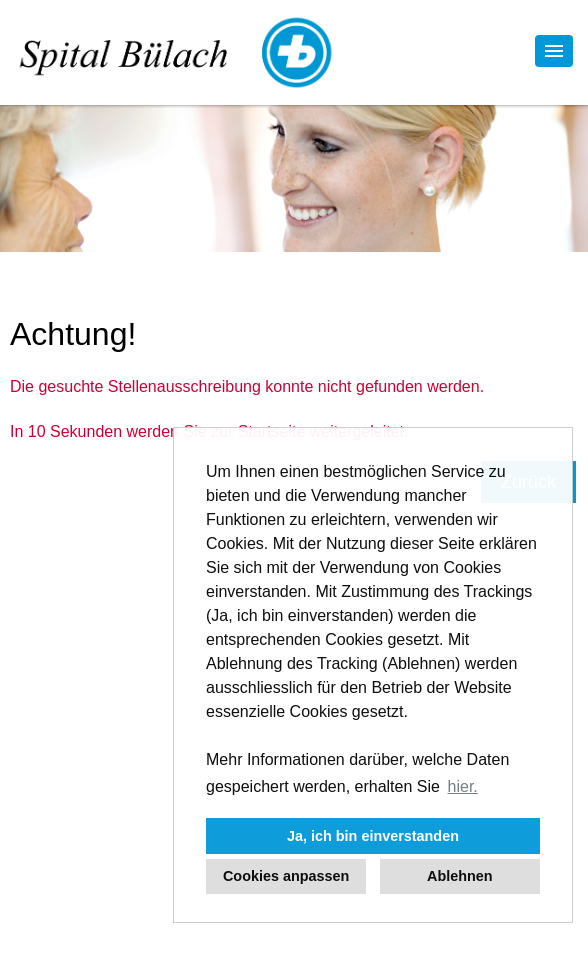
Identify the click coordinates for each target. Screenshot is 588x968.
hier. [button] (463, 786)
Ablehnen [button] (460, 876)
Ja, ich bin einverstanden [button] (373, 836)
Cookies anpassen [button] (286, 876)
